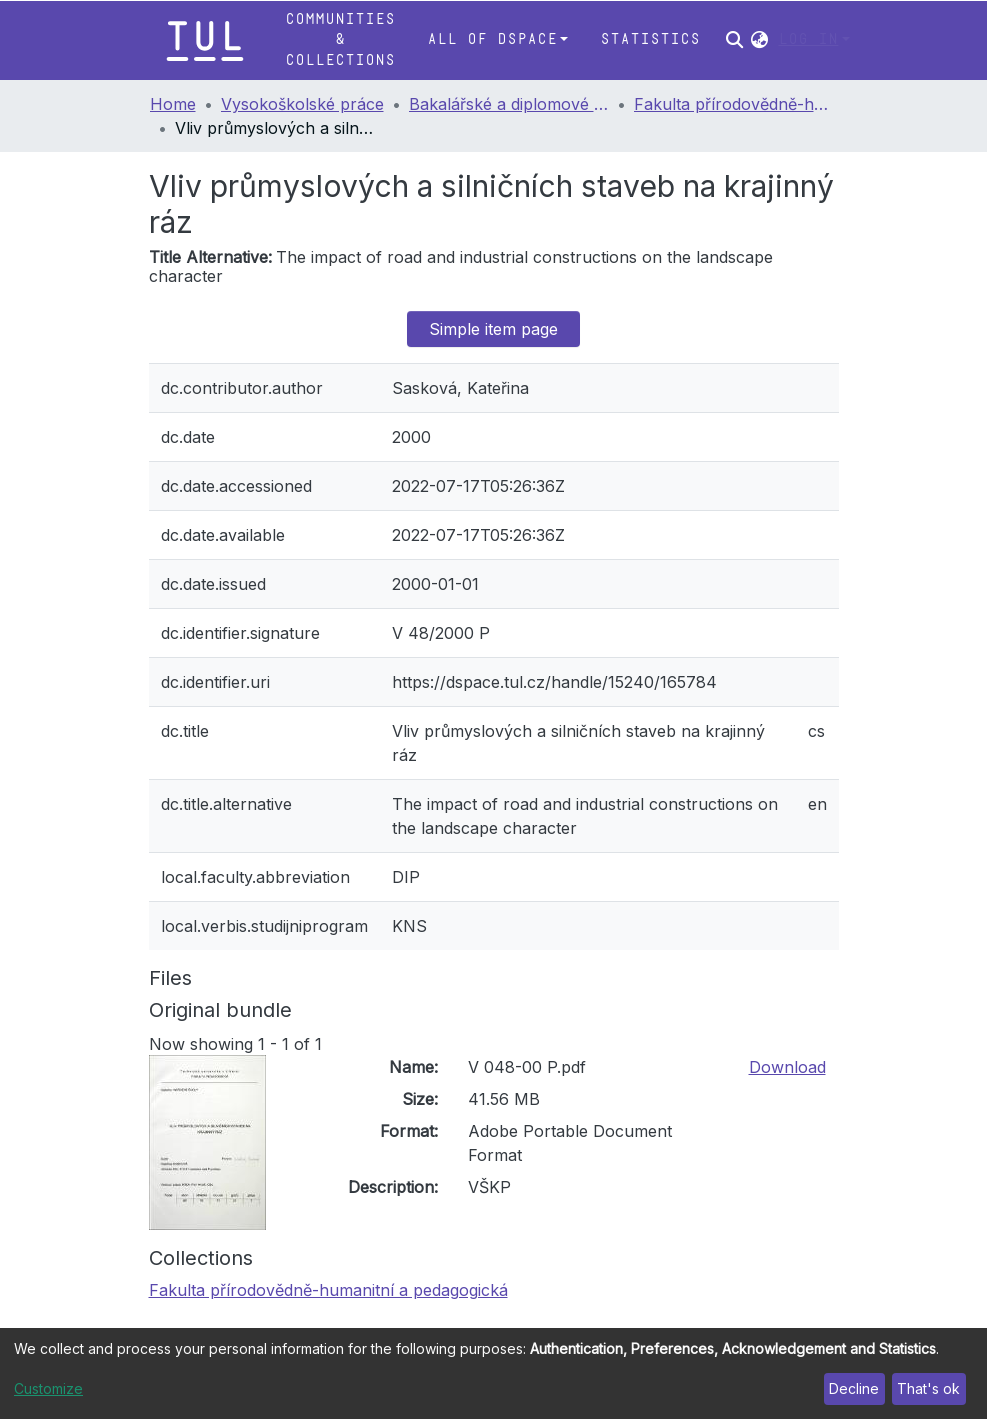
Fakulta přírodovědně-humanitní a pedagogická (734, 104)
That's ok (928, 1388)
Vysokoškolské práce (302, 104)
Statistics (650, 39)
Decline (854, 1388)
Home (173, 104)
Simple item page (493, 329)
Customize (48, 1388)
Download (787, 1067)
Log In (808, 39)
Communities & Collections (340, 40)
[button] (759, 40)
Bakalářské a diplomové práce (509, 104)
